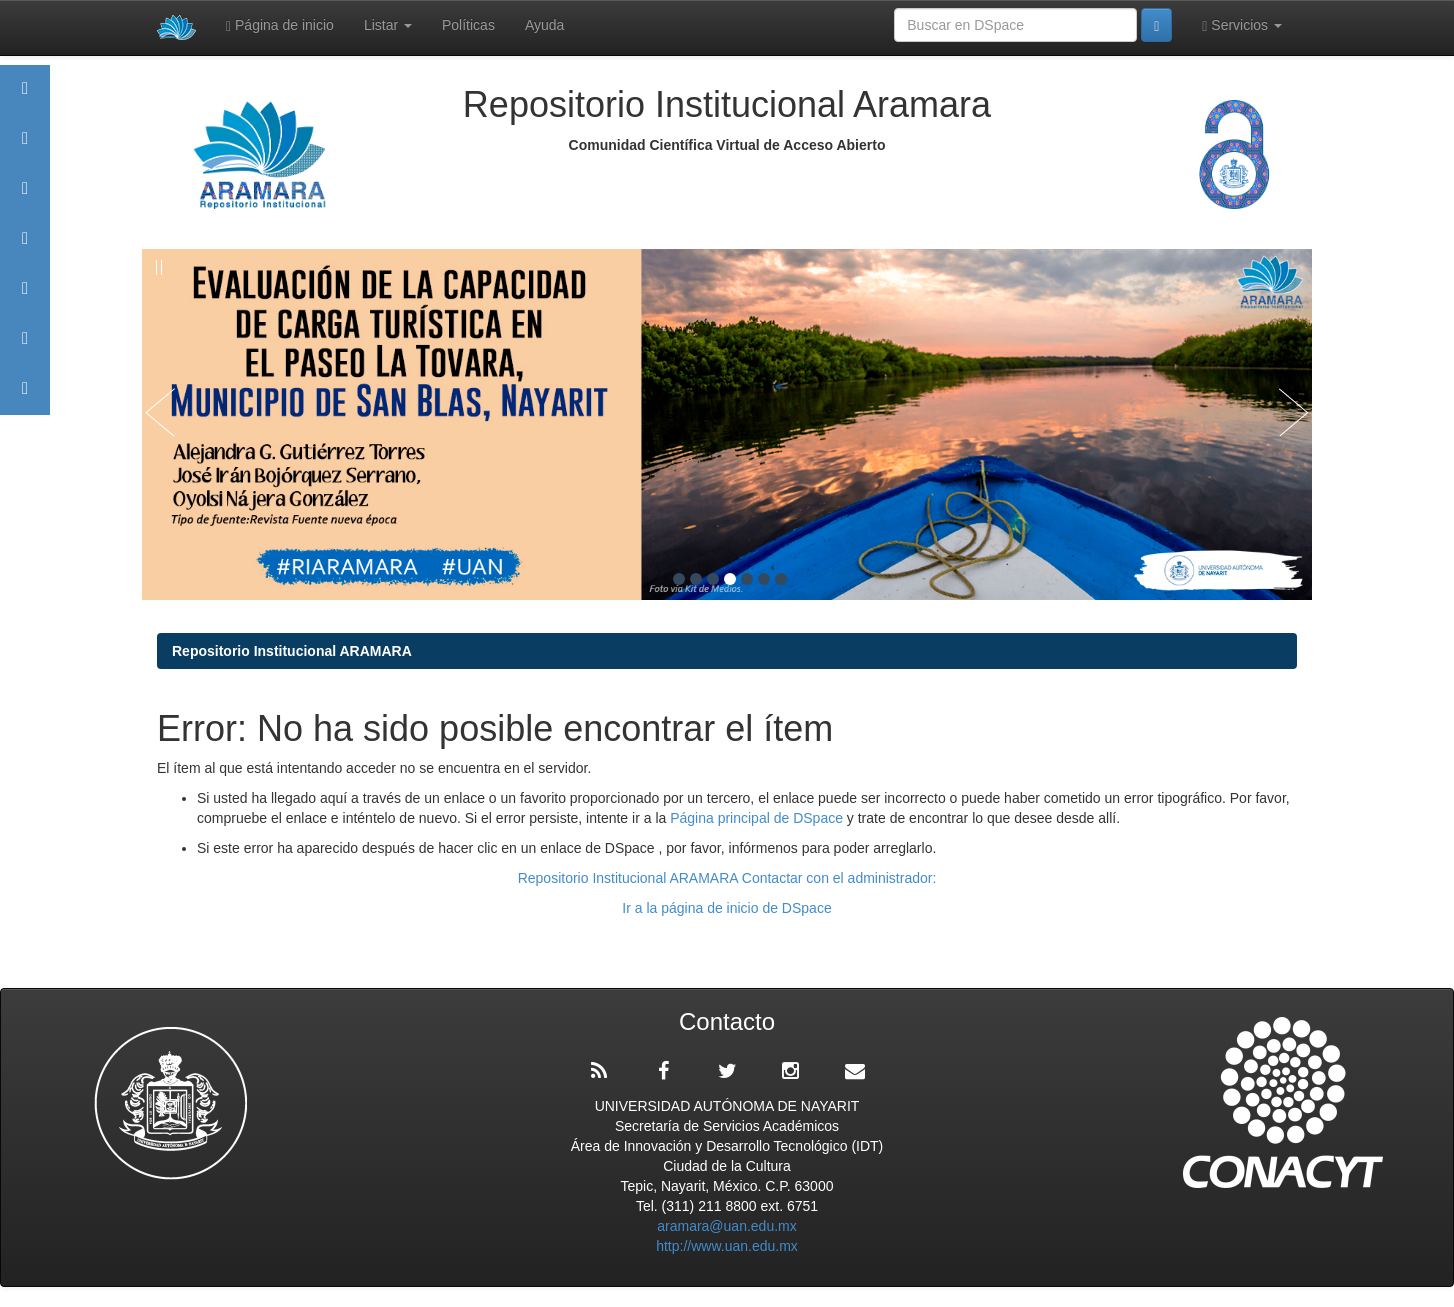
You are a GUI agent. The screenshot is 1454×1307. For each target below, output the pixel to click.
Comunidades (25, 197)
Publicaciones (25, 247)
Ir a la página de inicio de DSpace (726, 908)
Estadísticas (25, 347)
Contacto (25, 397)
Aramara (25, 147)
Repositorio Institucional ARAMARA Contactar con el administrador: (727, 878)
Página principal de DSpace (758, 818)
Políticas (468, 25)
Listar (388, 25)
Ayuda (544, 25)
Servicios (1242, 25)
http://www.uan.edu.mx (727, 1246)
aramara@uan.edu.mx (727, 1226)
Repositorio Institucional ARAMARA (292, 651)
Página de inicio (280, 25)
